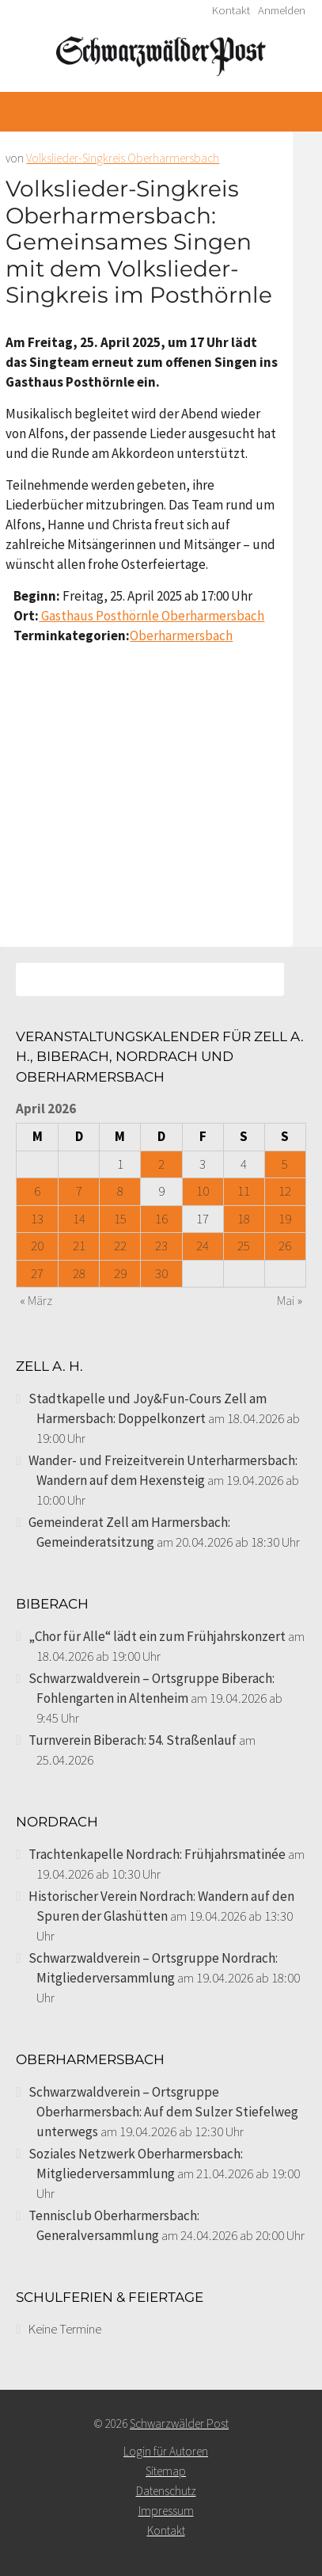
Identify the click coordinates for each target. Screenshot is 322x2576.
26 (284, 1245)
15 (120, 1218)
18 (243, 1218)
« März (36, 1300)
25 (243, 1245)
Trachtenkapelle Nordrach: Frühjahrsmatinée (157, 1854)
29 (120, 1273)
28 (79, 1273)
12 (284, 1191)
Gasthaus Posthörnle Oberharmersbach (151, 615)
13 (37, 1218)
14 (79, 1218)
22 (120, 1245)
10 (202, 1191)
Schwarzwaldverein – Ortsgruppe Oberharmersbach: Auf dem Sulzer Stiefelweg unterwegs (163, 2111)
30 (161, 1273)
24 (202, 1245)
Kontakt (231, 10)
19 (284, 1218)
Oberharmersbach (181, 635)
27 (37, 1273)
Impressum (166, 2510)
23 (161, 1245)
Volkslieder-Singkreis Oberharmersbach (122, 158)
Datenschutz (166, 2490)
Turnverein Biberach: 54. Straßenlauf (132, 1740)
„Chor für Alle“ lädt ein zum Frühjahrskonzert (157, 1636)
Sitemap (166, 2471)
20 (37, 1245)
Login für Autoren (165, 2451)
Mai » (289, 1300)
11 (243, 1191)
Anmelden (281, 10)
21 (79, 1245)
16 (161, 1218)
